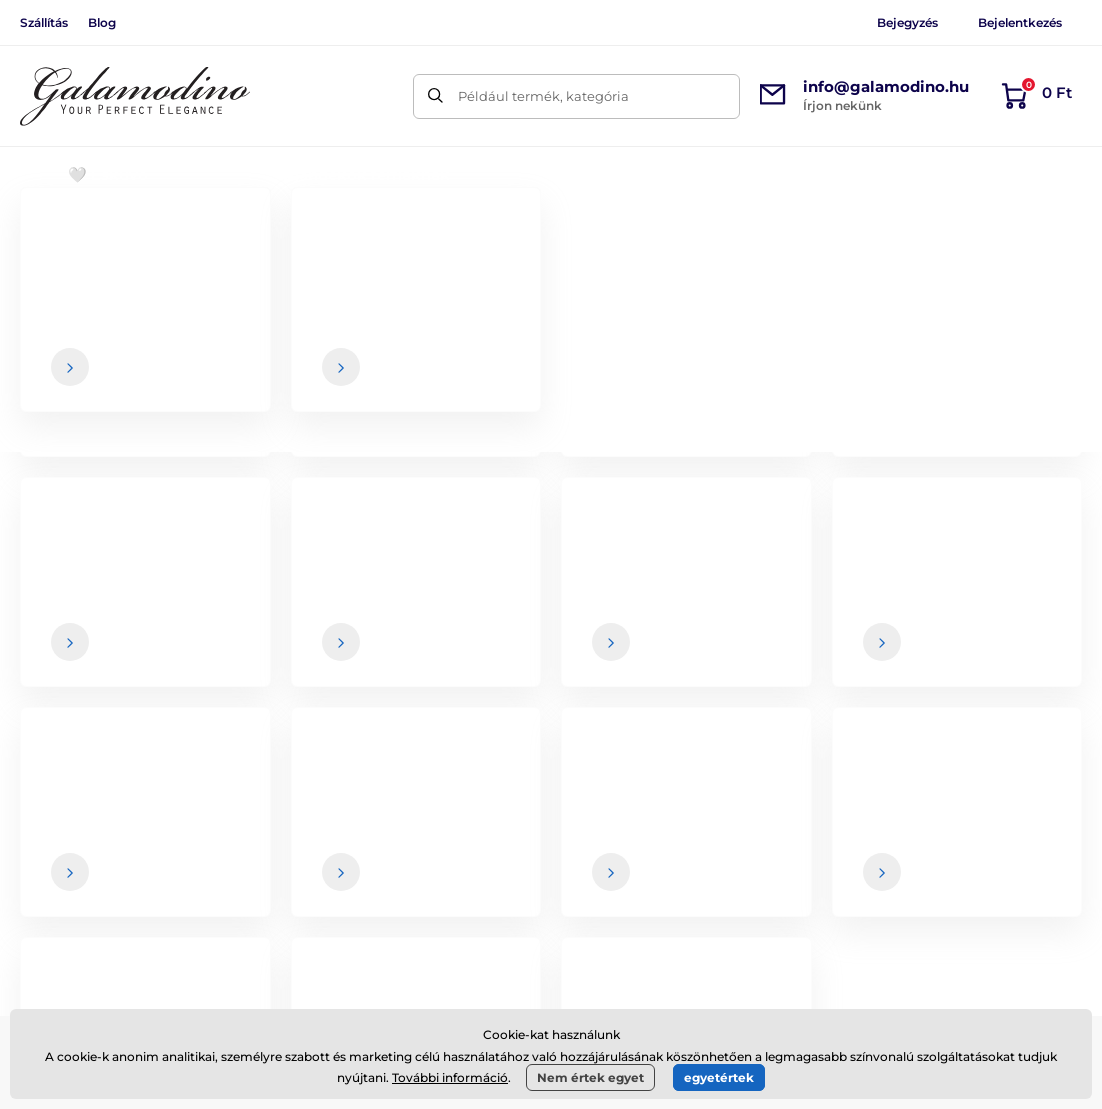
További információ (450, 1077)
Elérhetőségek (1013, 841)
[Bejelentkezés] (1015, 623)
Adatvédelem (641, 920)
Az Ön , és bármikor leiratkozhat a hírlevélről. (780, 663)
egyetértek (719, 1077)
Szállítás (44, 22)
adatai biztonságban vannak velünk (688, 663)
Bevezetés (50, 235)
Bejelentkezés (1020, 22)
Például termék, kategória (543, 96)
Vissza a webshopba (551, 512)
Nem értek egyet (590, 1077)
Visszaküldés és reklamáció (688, 880)
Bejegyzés (907, 22)
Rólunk (988, 801)
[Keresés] (435, 96)
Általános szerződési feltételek (698, 801)
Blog (102, 22)
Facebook (261, 865)
